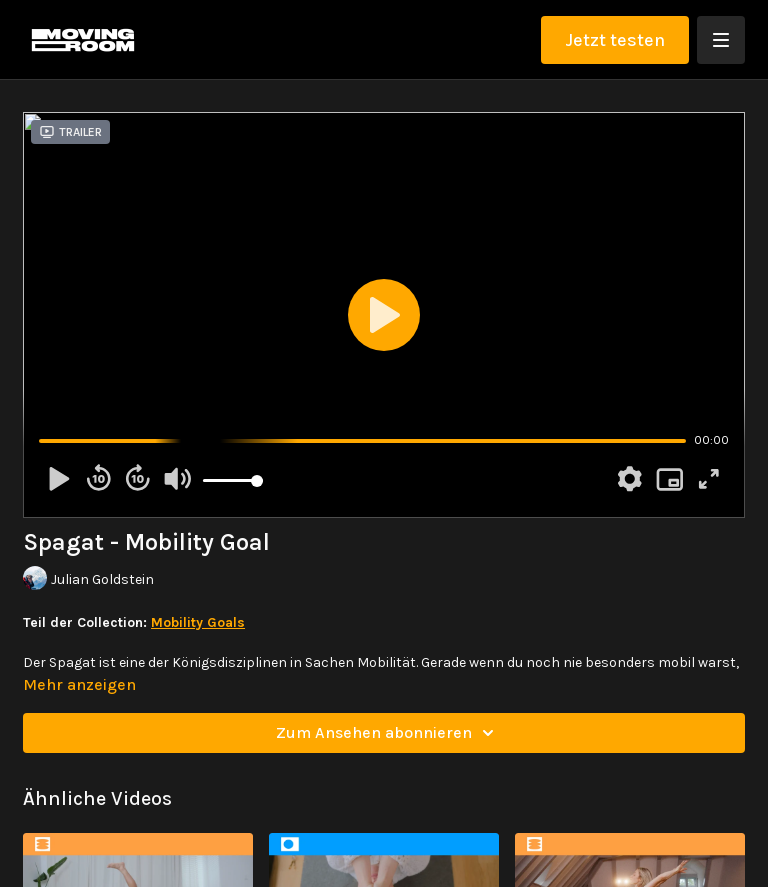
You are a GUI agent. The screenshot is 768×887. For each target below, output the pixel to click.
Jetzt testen (615, 40)
